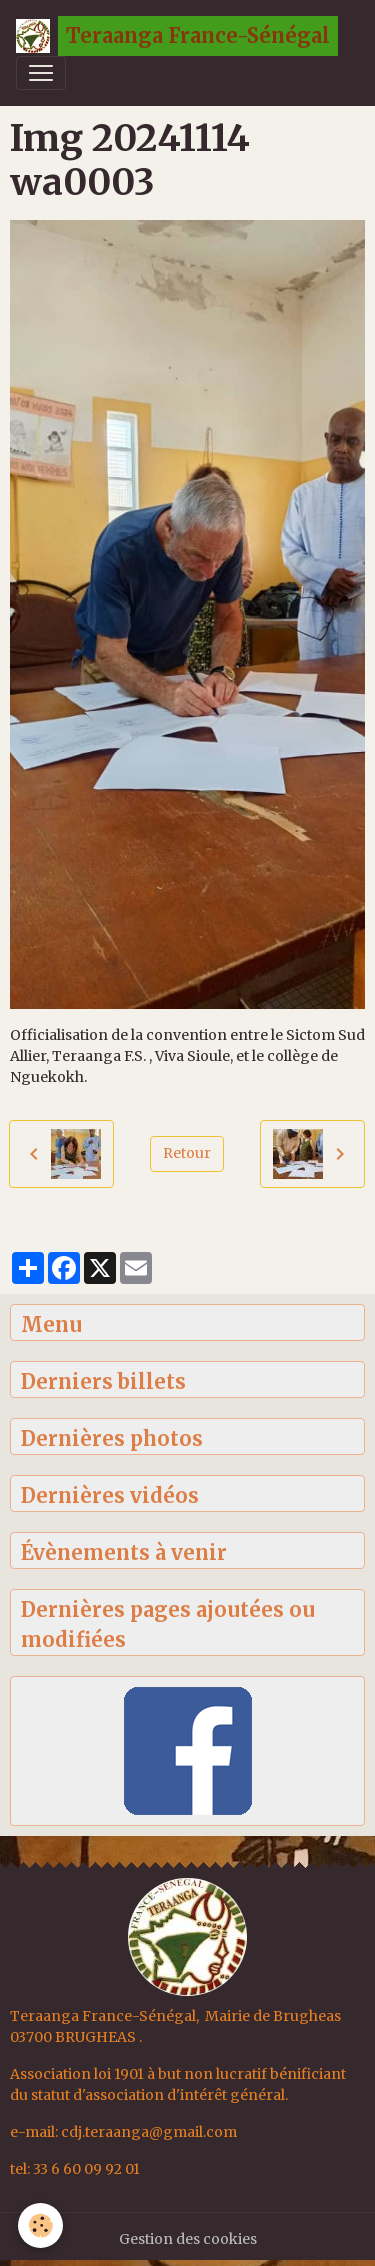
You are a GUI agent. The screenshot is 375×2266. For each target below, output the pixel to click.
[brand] (177, 36)
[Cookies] (40, 2225)
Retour (187, 1153)
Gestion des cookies (188, 2239)
